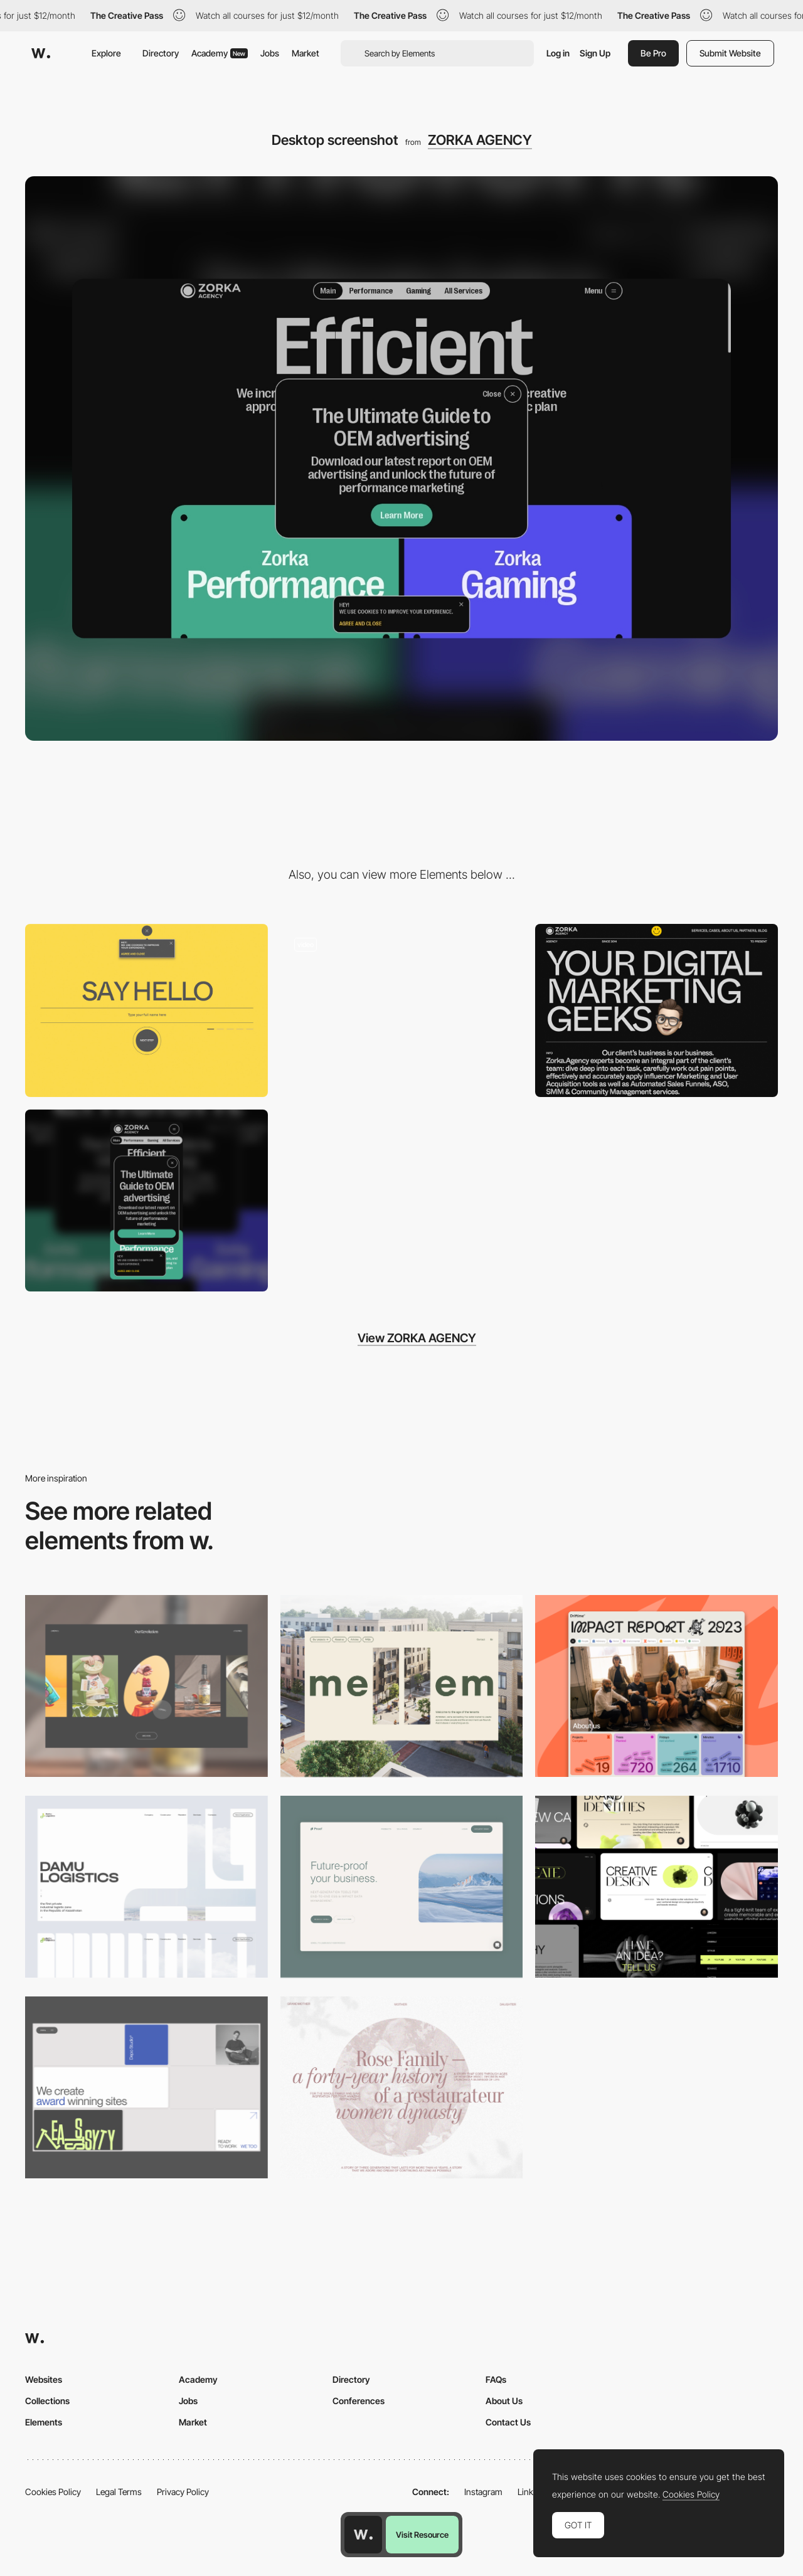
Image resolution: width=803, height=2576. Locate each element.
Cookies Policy (53, 2491)
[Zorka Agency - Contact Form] (146, 1010)
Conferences (358, 2400)
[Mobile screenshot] (146, 1200)
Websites (43, 2379)
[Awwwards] (40, 53)
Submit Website (730, 53)
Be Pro (653, 53)
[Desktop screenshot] (146, 1887)
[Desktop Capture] (401, 1887)
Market (305, 53)
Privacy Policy (183, 2491)
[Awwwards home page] (363, 2534)
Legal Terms (119, 2491)
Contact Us (508, 2422)
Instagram (483, 2491)
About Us (504, 2400)
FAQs (496, 2379)
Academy (219, 53)
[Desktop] (146, 1686)
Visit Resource (422, 2535)
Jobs (269, 53)
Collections (47, 2400)
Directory (160, 53)
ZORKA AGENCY (480, 140)
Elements (43, 2422)
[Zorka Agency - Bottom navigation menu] (401, 1010)
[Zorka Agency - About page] (656, 1010)
